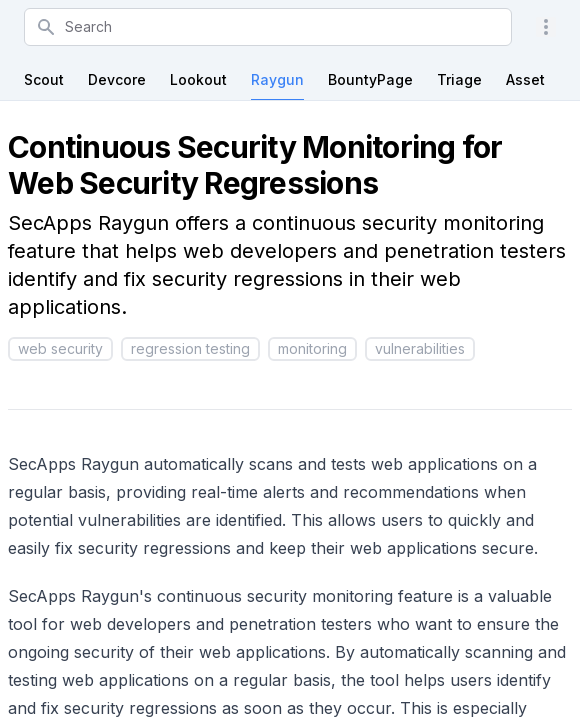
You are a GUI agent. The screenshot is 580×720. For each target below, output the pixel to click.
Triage (459, 79)
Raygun (277, 79)
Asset (525, 79)
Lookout (198, 79)
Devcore (117, 79)
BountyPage (370, 79)
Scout (44, 79)
